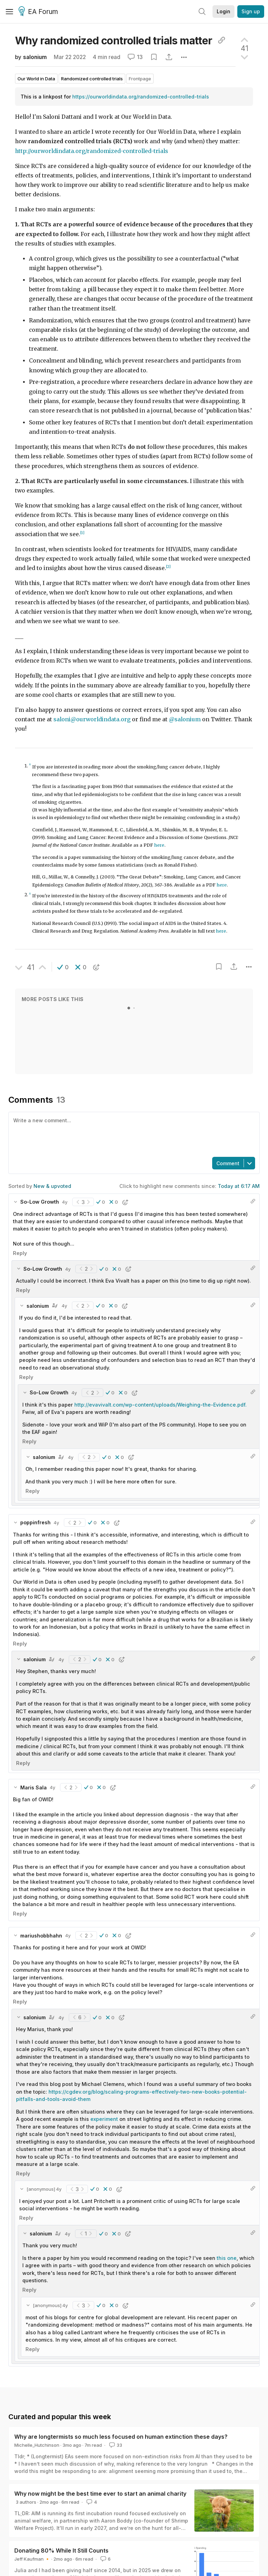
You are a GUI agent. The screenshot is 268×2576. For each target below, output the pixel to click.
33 (115, 2445)
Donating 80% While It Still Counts (61, 2550)
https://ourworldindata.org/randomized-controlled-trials (140, 97)
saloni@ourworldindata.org (92, 719)
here (159, 845)
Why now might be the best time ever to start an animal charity (100, 2493)
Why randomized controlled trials (120, 40)
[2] (168, 566)
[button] (62, 967)
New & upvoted (52, 1186)
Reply (20, 1253)
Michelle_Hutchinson (36, 2445)
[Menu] (9, 11)
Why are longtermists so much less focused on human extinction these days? (121, 2436)
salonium (35, 57)
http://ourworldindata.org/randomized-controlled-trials (91, 151)
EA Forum (39, 12)
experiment (104, 2119)
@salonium (185, 719)
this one (227, 2258)
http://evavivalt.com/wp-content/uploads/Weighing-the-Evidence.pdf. (160, 1405)
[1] (82, 533)
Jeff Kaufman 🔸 (32, 2559)
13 (135, 57)
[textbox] (132, 1133)
